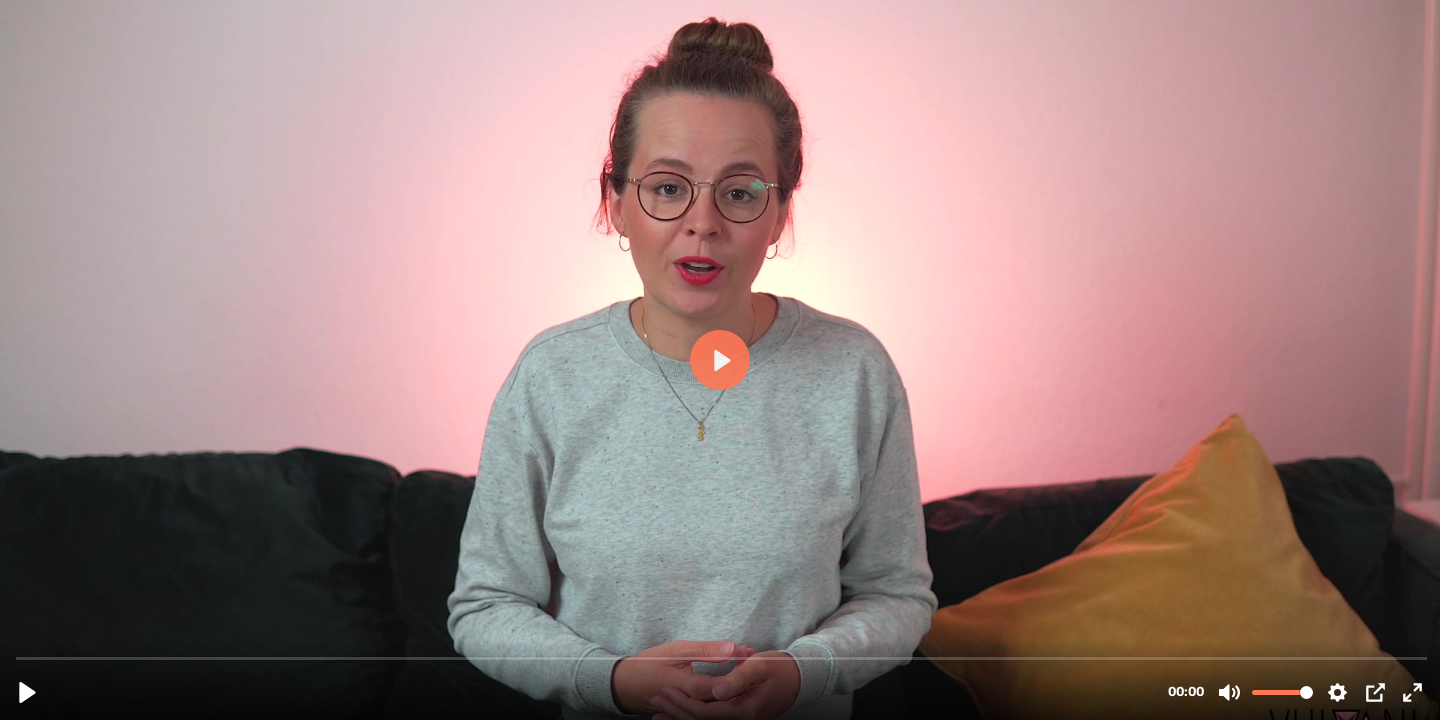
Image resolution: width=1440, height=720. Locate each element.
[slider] (722, 657)
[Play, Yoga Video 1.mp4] (27, 692)
